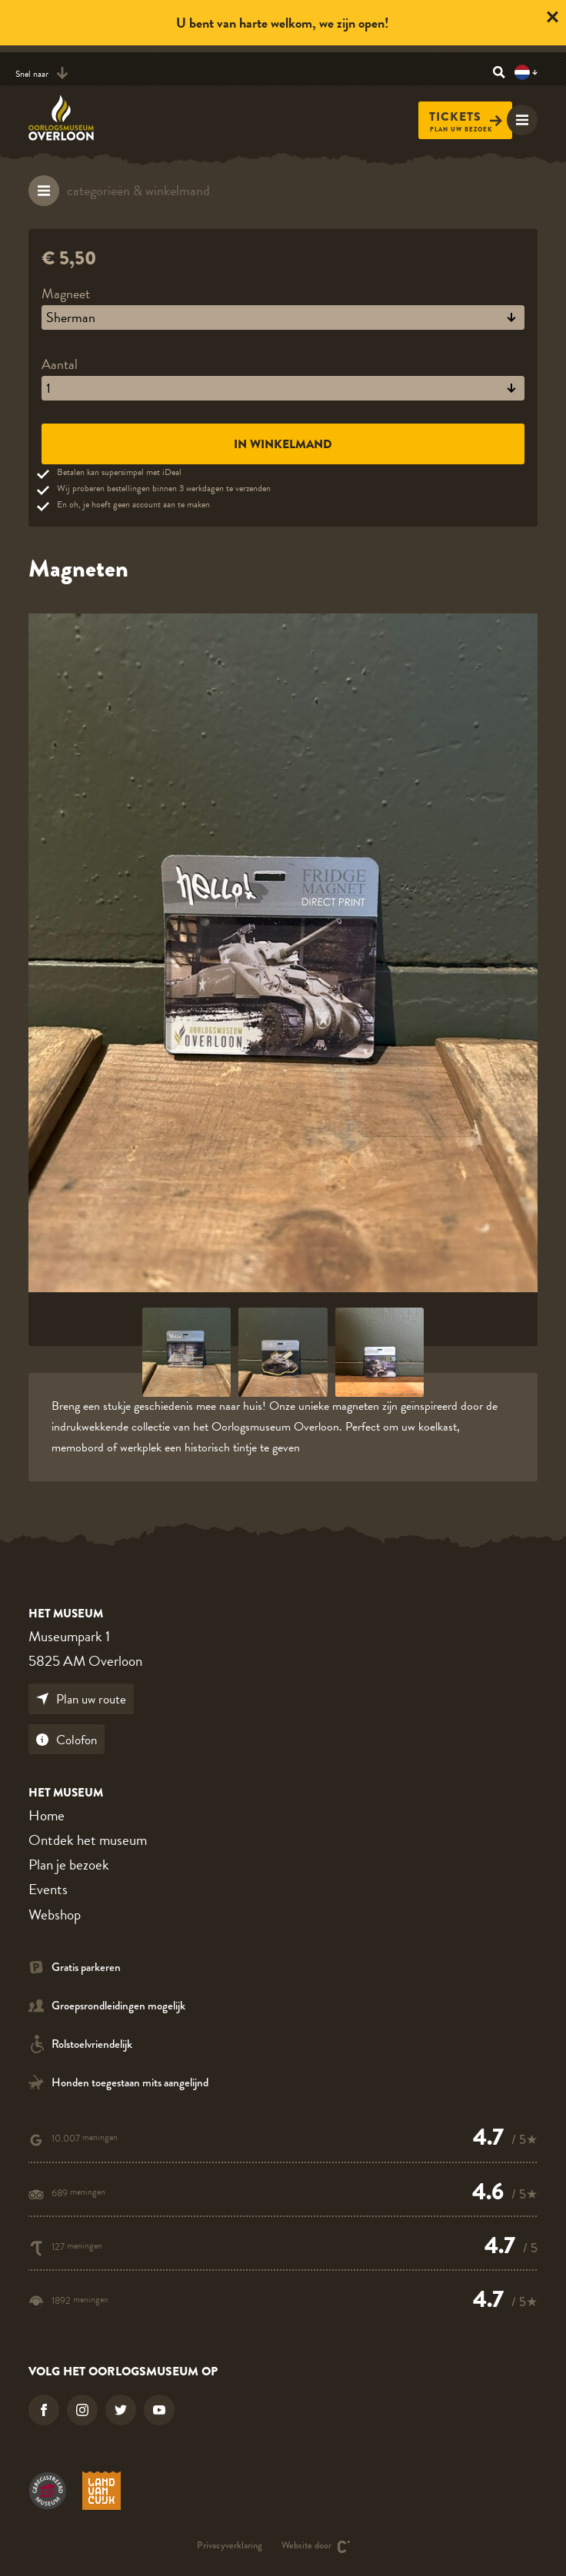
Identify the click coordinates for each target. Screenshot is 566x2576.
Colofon (66, 1740)
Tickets (465, 117)
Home (46, 1815)
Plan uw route (81, 1699)
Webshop (54, 1914)
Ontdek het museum (87, 1840)
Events (48, 1889)
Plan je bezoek (68, 1864)
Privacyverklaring (229, 2546)
